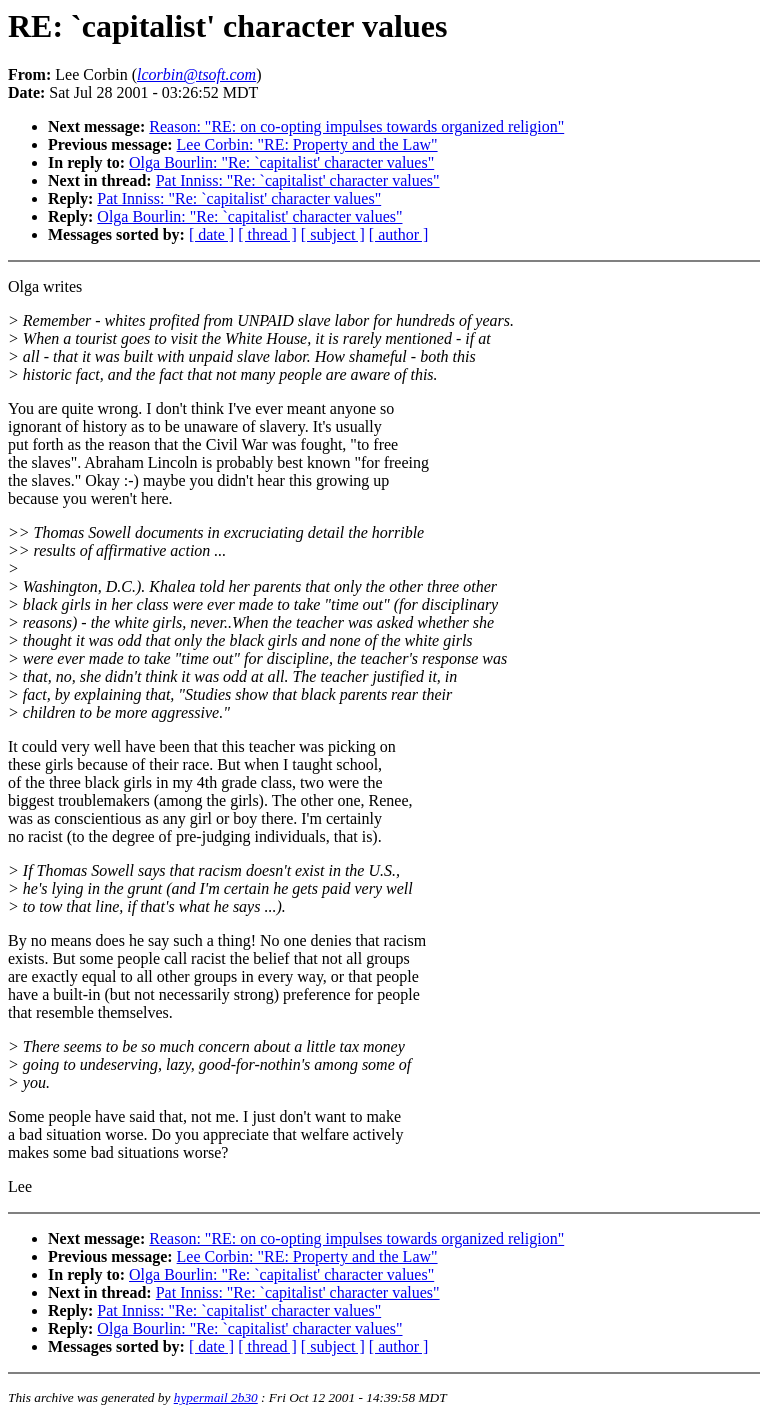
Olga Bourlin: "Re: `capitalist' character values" (281, 162)
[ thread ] (267, 234)
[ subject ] (333, 234)
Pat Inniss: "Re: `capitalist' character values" (298, 180)
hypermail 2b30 (216, 1397)
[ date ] (211, 234)
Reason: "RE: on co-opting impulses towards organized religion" (356, 126)
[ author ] (399, 234)
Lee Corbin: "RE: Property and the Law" (307, 144)
